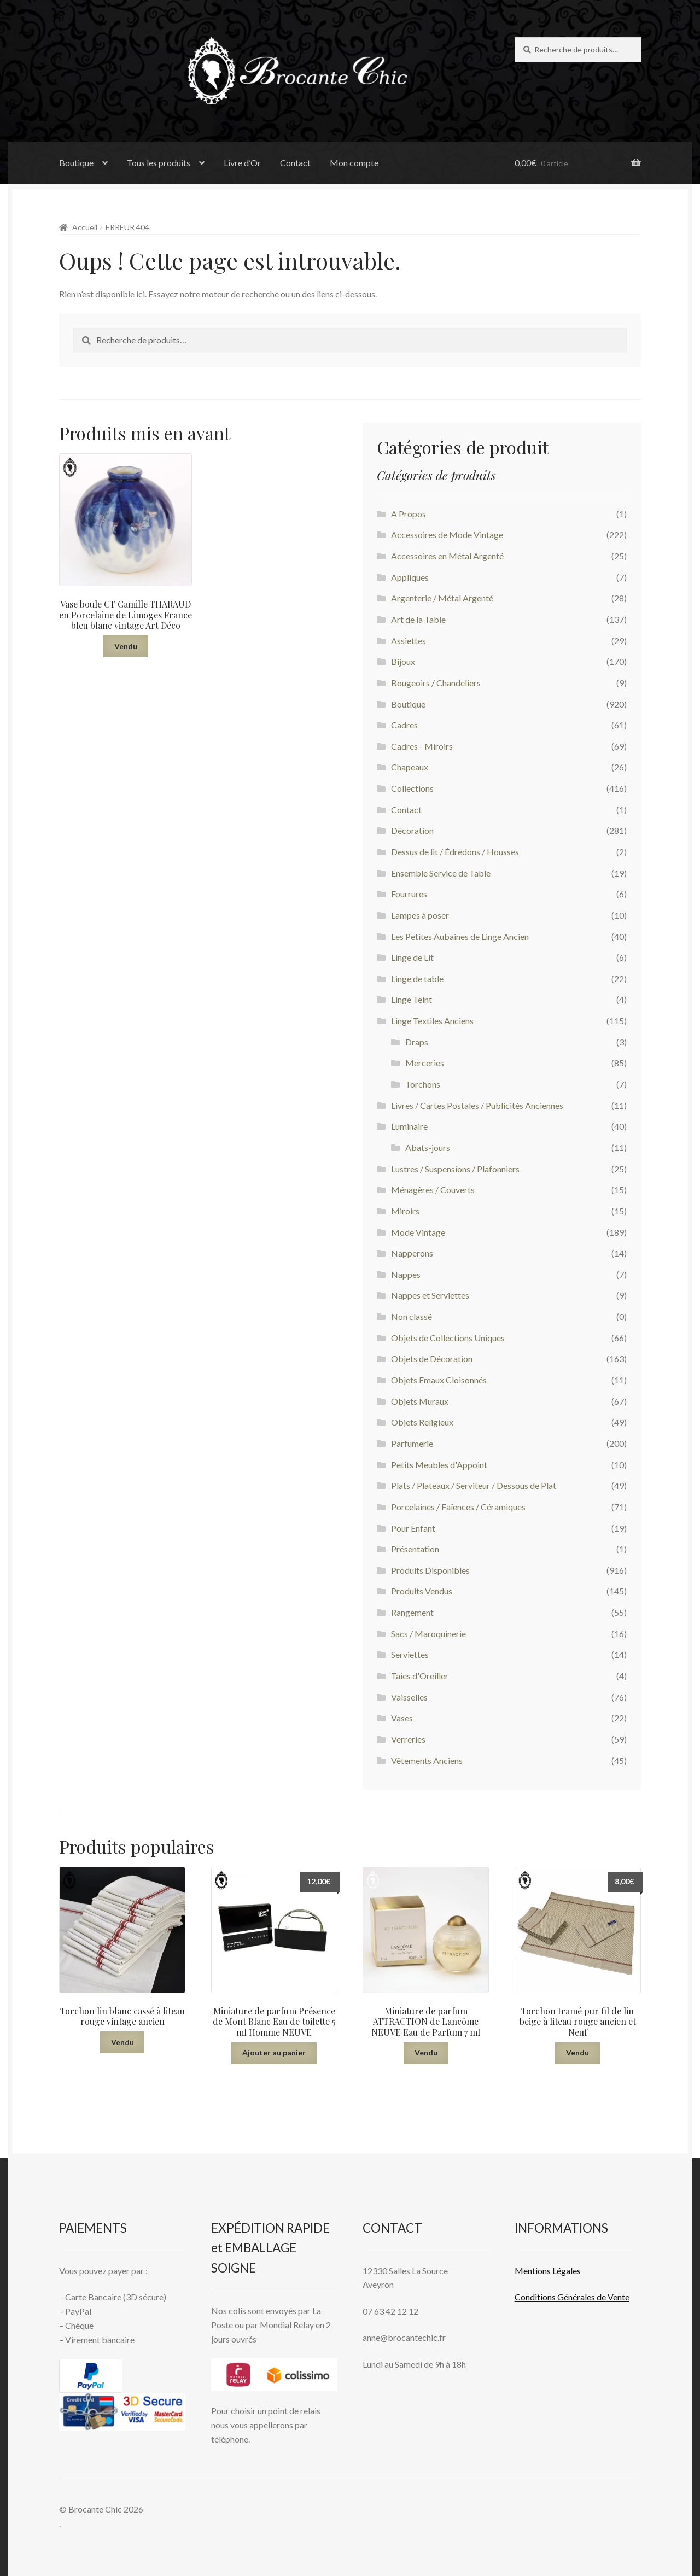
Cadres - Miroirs (422, 746)
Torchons (422, 1084)
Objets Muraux (419, 1401)
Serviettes (410, 1654)
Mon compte (354, 162)
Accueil (84, 227)
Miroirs (405, 1211)
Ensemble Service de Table (441, 873)
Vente (617, 2297)
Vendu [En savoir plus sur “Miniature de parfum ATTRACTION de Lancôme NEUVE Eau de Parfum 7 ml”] (426, 2052)
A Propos (408, 514)
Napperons (412, 1253)
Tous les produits (158, 162)
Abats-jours (427, 1147)
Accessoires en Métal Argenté (447, 556)
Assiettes (408, 640)
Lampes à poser (420, 915)
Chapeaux (409, 767)
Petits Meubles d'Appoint (439, 1464)
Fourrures (409, 894)
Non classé (411, 1316)
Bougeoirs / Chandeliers (436, 682)
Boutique (76, 162)
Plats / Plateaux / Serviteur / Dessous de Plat (473, 1485)
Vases (402, 1718)
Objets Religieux (422, 1422)
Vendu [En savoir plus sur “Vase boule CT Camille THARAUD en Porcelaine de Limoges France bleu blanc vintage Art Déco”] (125, 646)
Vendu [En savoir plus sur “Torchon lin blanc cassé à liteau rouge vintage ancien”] (122, 2042)
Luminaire (409, 1126)
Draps (416, 1042)
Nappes (406, 1274)
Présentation (415, 1549)
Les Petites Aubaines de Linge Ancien (460, 936)
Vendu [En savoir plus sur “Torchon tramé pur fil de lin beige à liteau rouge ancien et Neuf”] (577, 2052)
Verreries (408, 1739)
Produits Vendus (421, 1591)
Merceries (424, 1063)
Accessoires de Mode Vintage (447, 534)
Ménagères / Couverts (433, 1189)
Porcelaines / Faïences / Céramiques (458, 1507)
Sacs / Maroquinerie (428, 1633)
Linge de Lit (412, 957)
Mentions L (548, 2270)
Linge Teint (411, 999)
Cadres (404, 725)
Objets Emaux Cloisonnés (439, 1380)
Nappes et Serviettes (430, 1295)
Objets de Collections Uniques (448, 1338)
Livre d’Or (242, 162)
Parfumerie (412, 1443)
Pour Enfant (413, 1528)
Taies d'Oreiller (419, 1675)
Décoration (412, 830)
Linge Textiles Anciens (432, 1020)
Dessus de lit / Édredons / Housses (455, 851)
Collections (412, 788)
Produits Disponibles (430, 1570)
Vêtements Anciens (427, 1760)
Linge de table (417, 978)
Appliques (410, 577)
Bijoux (403, 661)
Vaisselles (409, 1697)
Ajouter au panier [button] (274, 2052)
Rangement (412, 1612)
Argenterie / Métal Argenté (442, 598)
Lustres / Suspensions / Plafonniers (455, 1169)
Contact (295, 162)
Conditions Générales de (560, 2297)
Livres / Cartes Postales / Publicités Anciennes (477, 1105)
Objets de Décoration (431, 1358)
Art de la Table (418, 619)
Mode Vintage (418, 1232)
